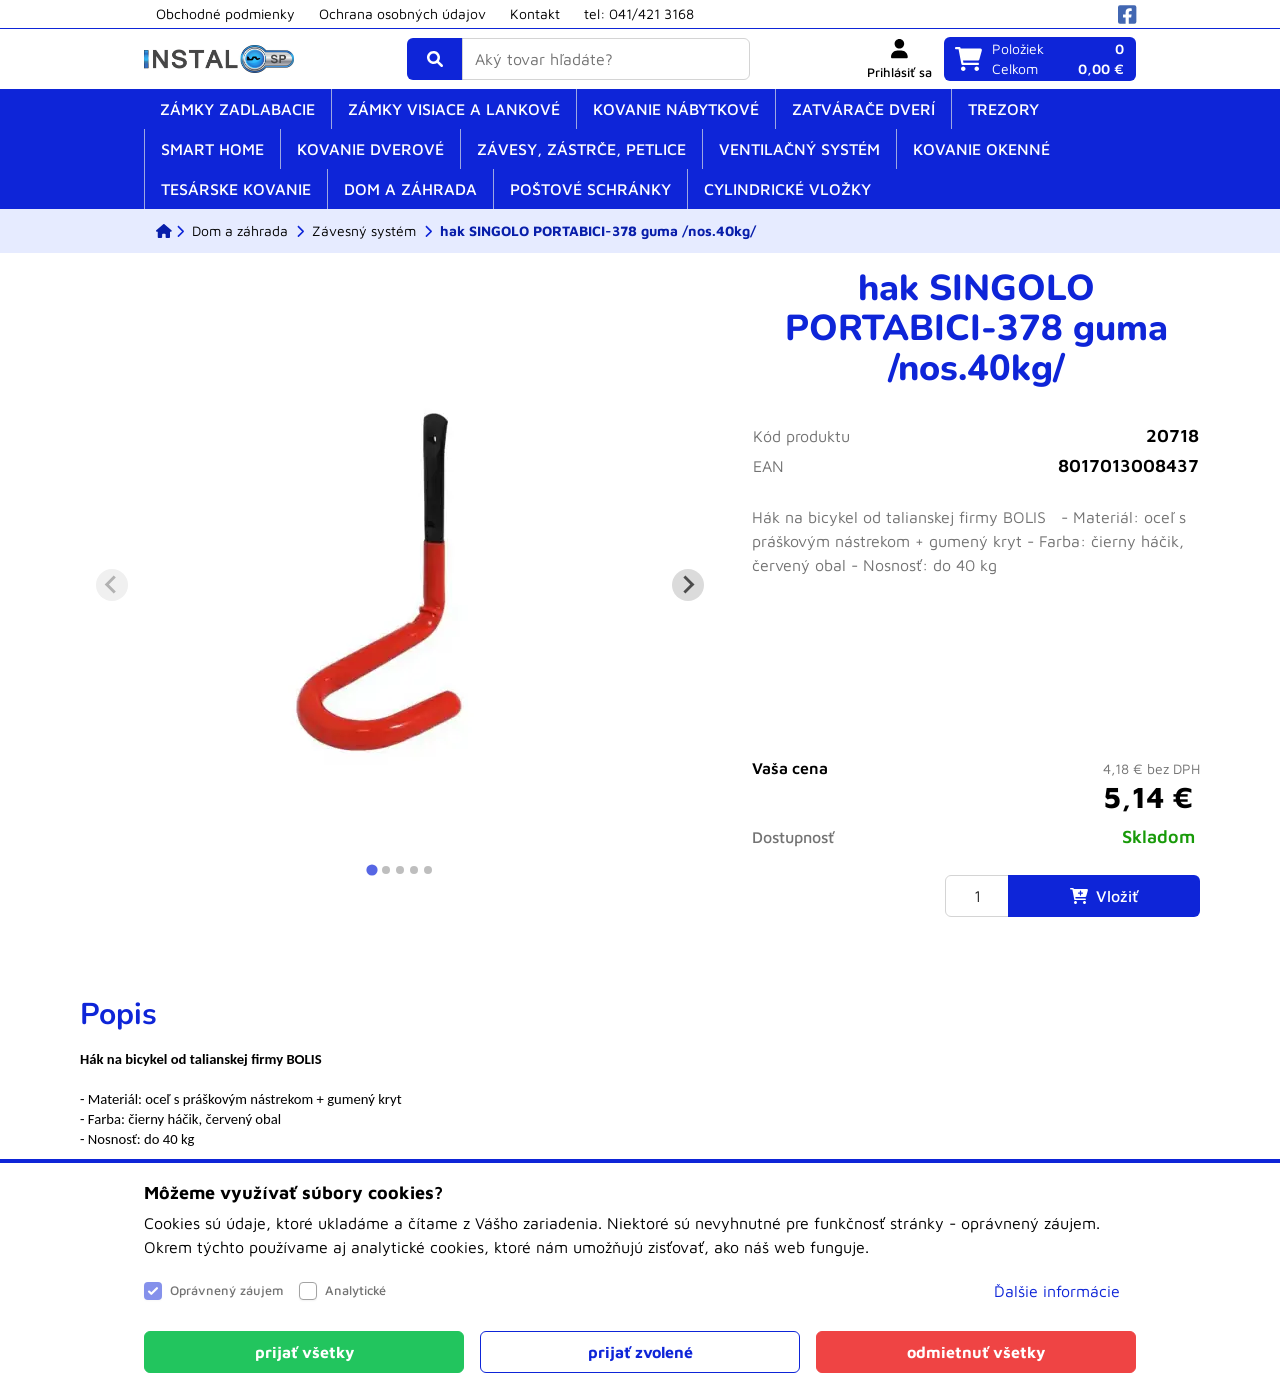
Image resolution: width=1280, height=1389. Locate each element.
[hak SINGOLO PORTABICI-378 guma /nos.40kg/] (598, 231)
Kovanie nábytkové (676, 109)
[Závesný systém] (364, 231)
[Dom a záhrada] (240, 231)
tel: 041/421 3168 (639, 13)
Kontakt (535, 13)
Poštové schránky (590, 189)
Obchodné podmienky (225, 13)
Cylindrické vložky (787, 189)
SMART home (212, 149)
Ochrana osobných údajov (402, 13)
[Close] (304, 1352)
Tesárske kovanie (236, 189)
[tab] (371, 869)
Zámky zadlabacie (237, 109)
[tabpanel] (640, 1073)
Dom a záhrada (410, 189)
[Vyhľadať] (435, 59)
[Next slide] (688, 585)
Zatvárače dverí (863, 109)
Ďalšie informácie (1057, 1291)
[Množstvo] (977, 896)
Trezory (1003, 109)
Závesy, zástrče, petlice (581, 149)
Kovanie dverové (370, 149)
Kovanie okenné (981, 149)
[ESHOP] (164, 231)
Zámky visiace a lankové (454, 109)
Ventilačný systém (799, 149)
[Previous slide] (112, 585)
